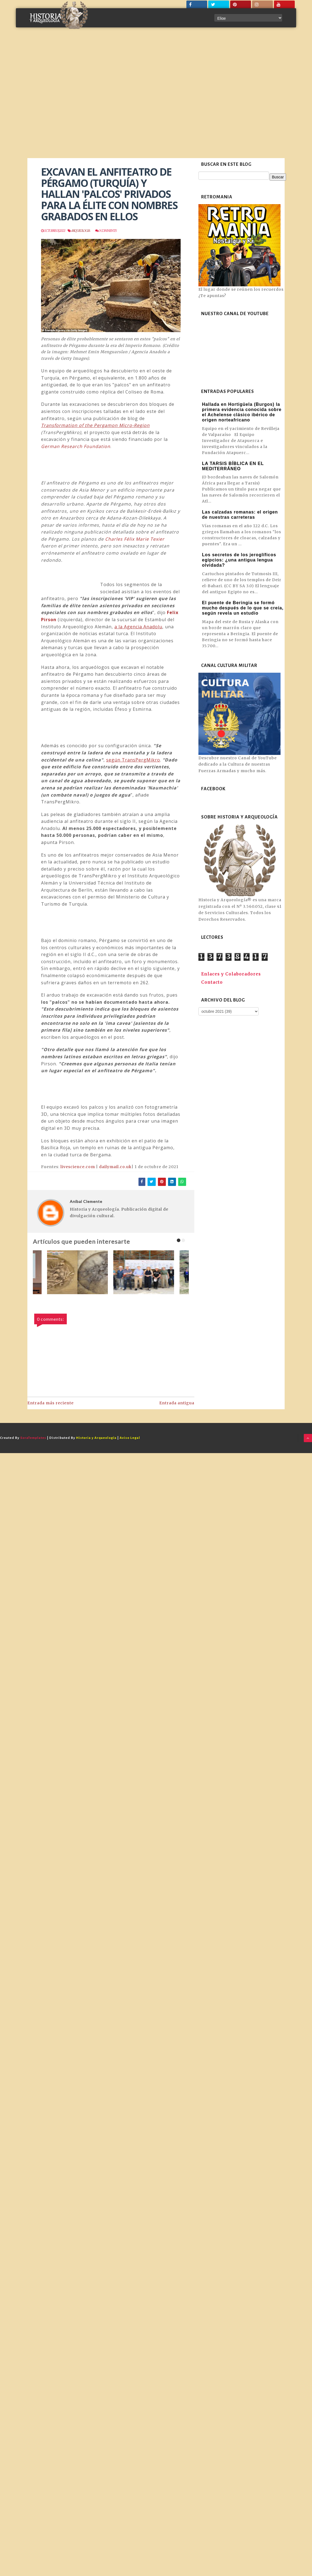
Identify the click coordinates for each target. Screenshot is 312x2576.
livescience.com (77, 1166)
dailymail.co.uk (115, 1166)
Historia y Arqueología (96, 1438)
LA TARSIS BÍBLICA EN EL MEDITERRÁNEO (233, 466)
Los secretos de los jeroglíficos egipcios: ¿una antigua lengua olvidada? (239, 559)
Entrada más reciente (50, 1402)
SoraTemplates (33, 1438)
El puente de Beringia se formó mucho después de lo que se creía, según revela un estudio (243, 607)
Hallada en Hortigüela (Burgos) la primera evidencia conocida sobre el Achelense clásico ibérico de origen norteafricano (242, 412)
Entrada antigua (176, 1402)
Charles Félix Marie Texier (134, 539)
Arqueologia (80, 231)
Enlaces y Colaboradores (231, 974)
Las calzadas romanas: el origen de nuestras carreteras (240, 515)
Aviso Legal (130, 1438)
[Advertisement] (58, 96)
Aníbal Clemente (86, 1201)
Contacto (212, 982)
